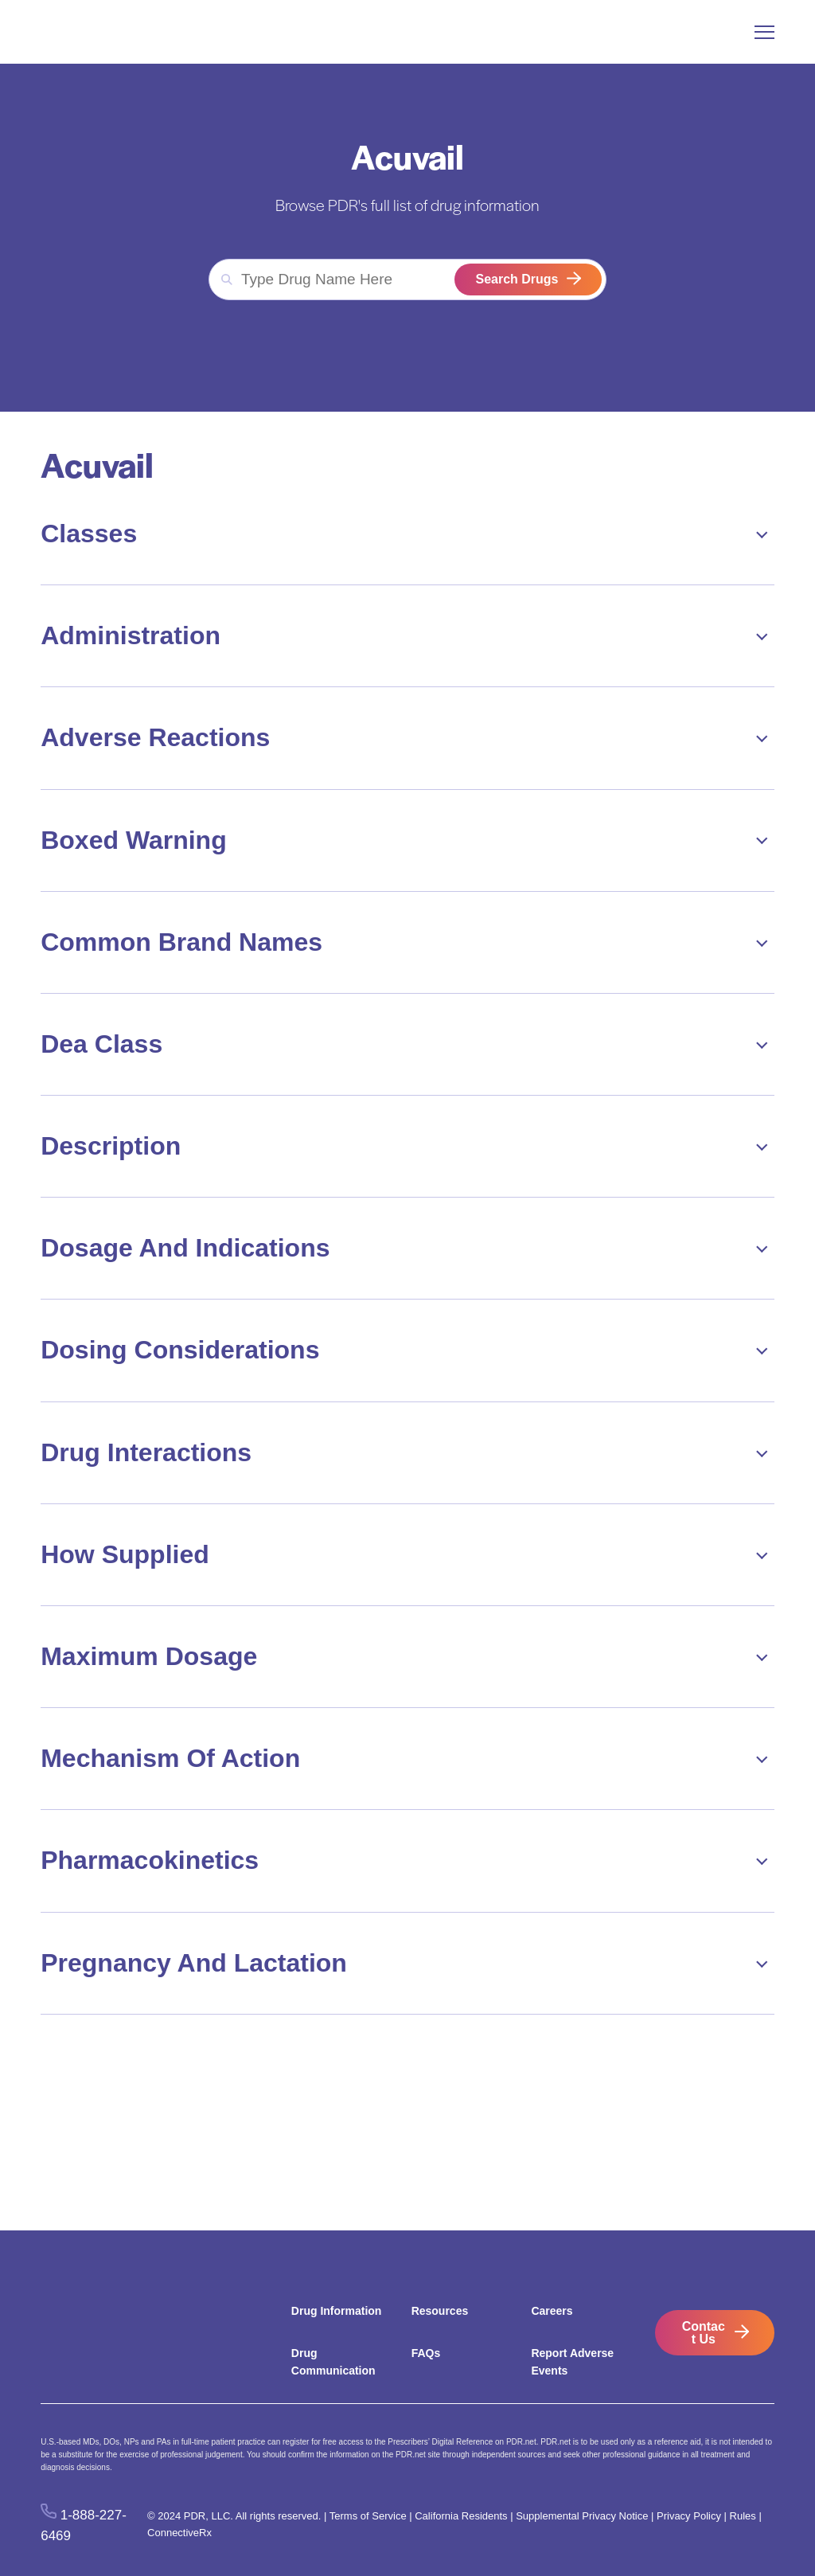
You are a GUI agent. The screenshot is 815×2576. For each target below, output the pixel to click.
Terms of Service (368, 2516)
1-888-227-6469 (84, 2525)
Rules (743, 2516)
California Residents (461, 2516)
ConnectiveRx (179, 2533)
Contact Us (703, 2333)
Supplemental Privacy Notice (582, 2516)
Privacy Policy (689, 2516)
